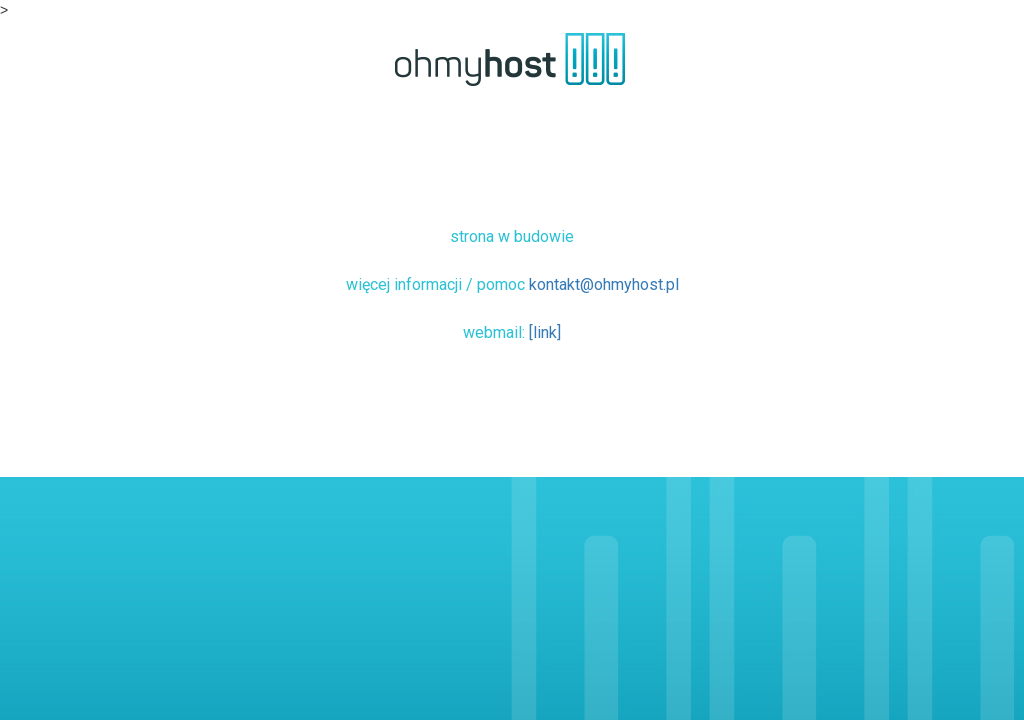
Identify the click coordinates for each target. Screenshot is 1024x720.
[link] (545, 332)
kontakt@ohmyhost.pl (604, 284)
